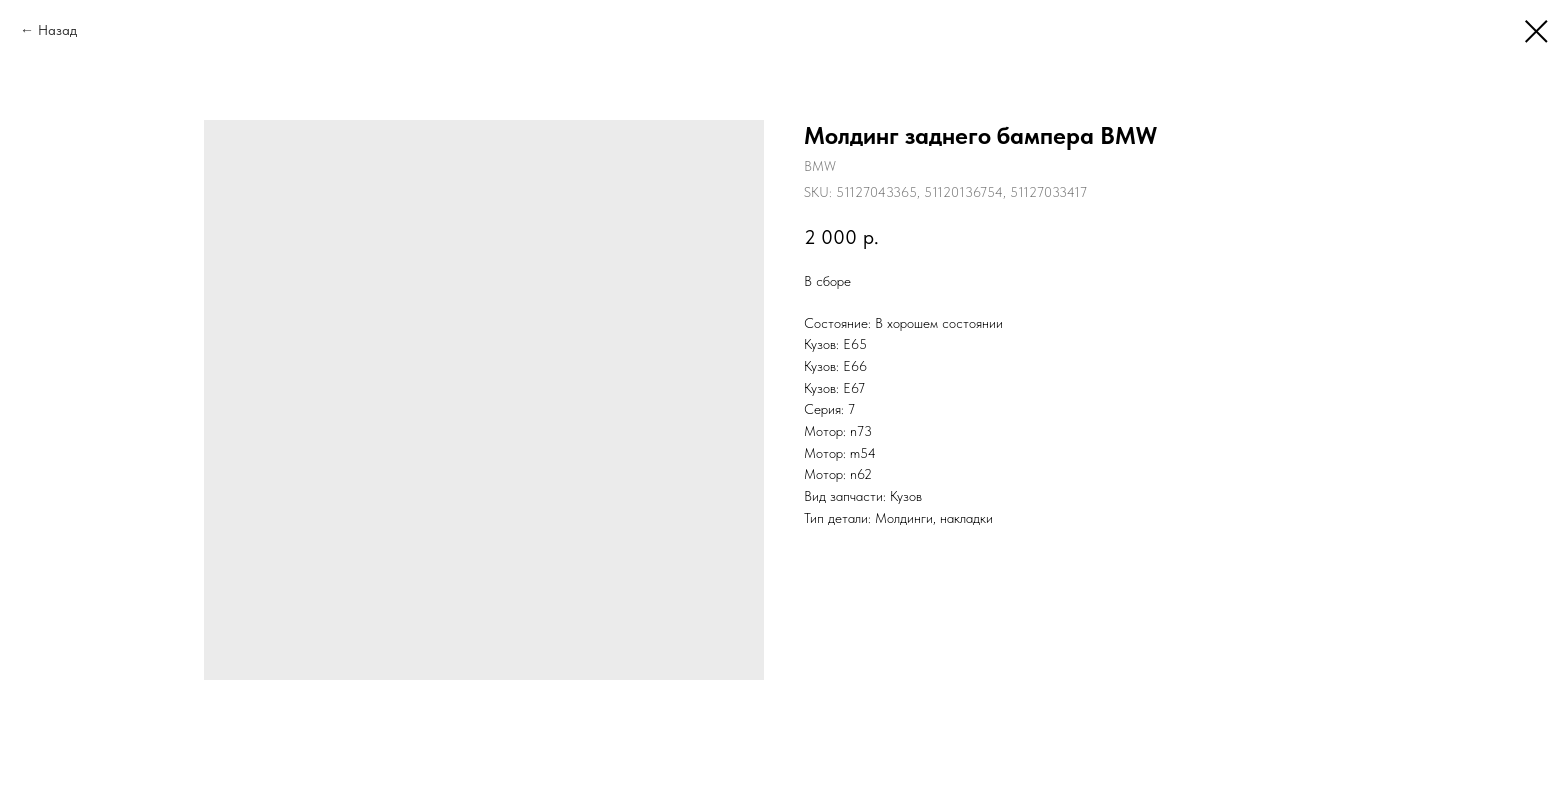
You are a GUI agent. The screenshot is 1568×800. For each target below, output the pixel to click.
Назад (57, 30)
